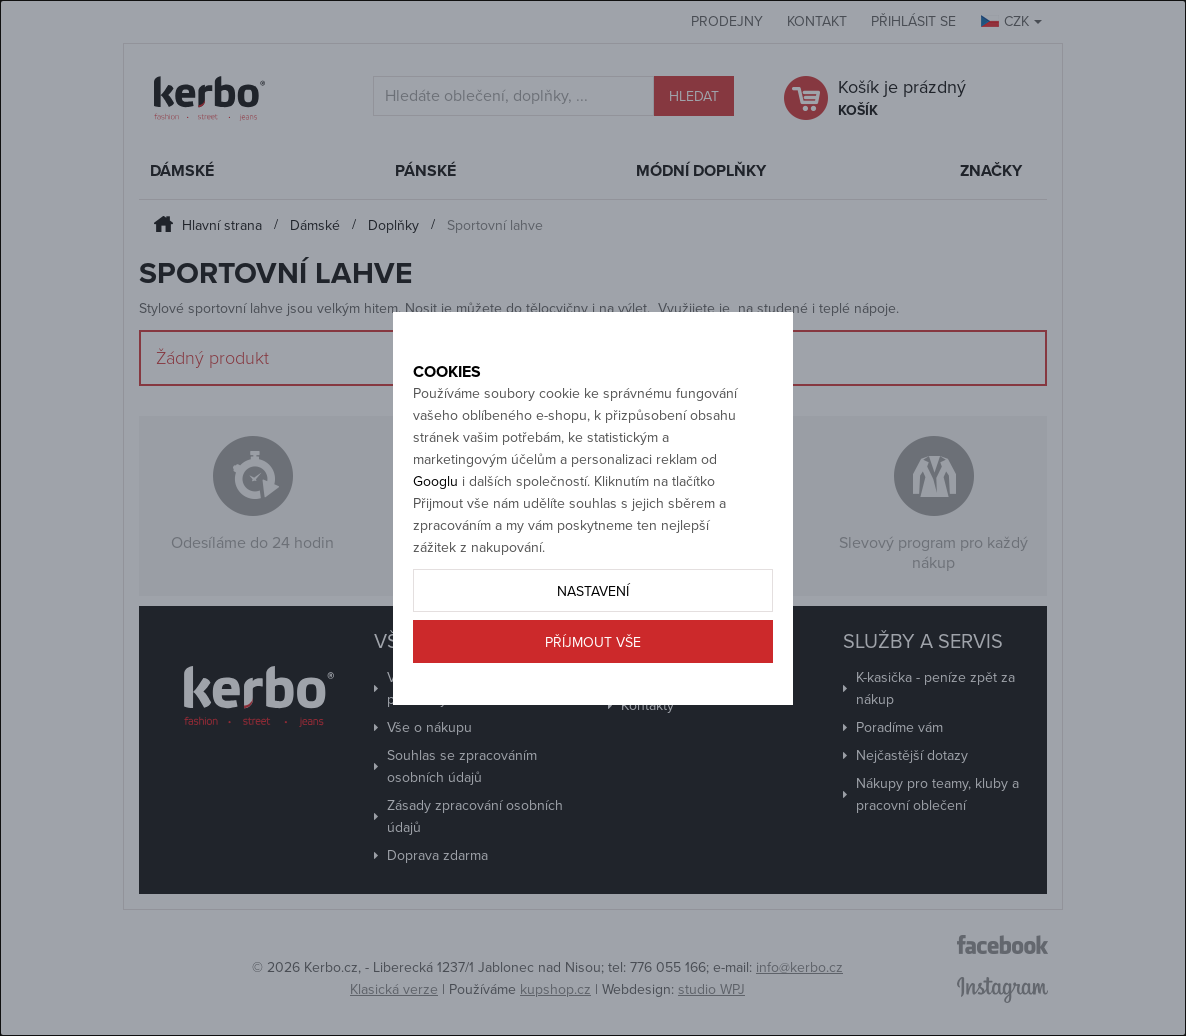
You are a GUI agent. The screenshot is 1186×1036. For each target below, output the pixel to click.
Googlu (435, 526)
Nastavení (593, 636)
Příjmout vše (593, 687)
